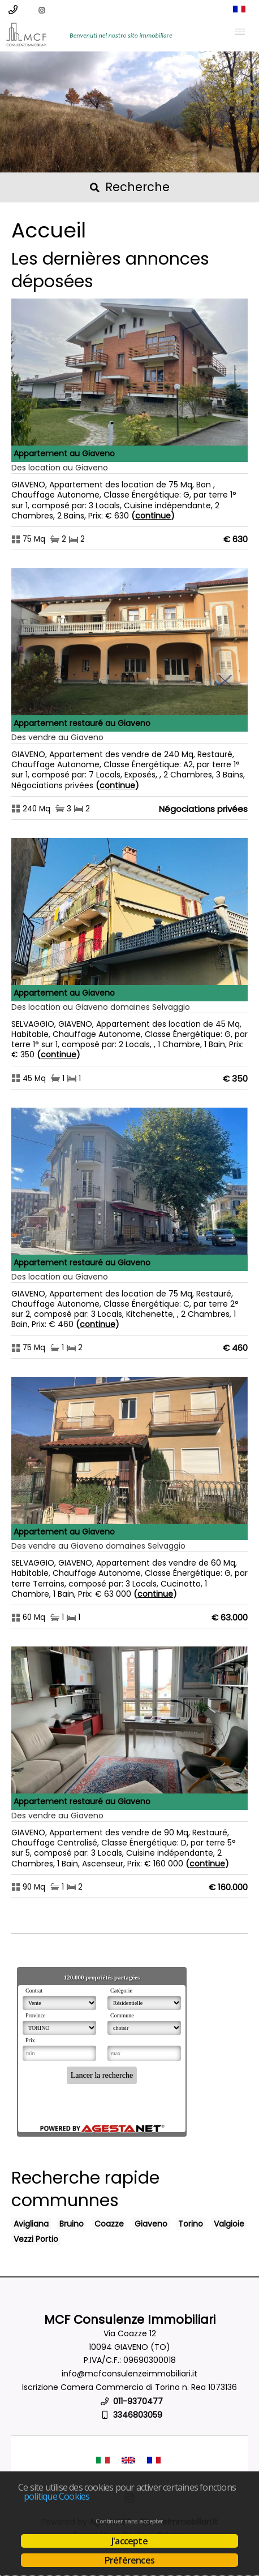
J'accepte (129, 2541)
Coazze (109, 2223)
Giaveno (151, 2223)
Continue (153, 515)
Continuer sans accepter (129, 2521)
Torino (190, 2223)
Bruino (71, 2223)
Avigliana (31, 2223)
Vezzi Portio (36, 2239)
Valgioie (229, 2223)
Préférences (129, 2560)
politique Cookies (56, 2496)
